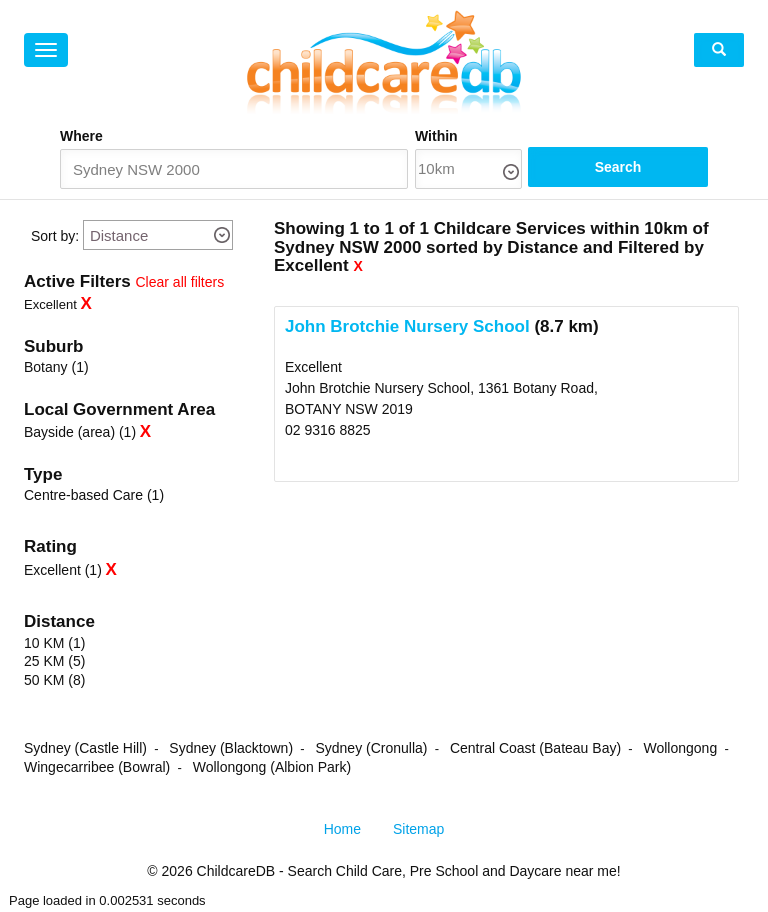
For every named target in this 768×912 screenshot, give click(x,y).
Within (482, 136)
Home (342, 830)
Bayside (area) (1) (80, 433)
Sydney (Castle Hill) (85, 749)
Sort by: (55, 237)
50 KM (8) (54, 681)
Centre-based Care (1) (94, 496)
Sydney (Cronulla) (371, 749)
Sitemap (418, 830)
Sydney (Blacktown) (231, 749)
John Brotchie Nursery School (407, 327)
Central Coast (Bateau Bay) (535, 749)
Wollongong (680, 749)
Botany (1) (56, 368)
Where (81, 136)
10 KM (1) (54, 644)
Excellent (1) (63, 571)
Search (648, 170)
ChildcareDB (236, 872)
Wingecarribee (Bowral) (97, 768)
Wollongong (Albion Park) (272, 768)
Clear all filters (180, 283)
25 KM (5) (54, 662)
